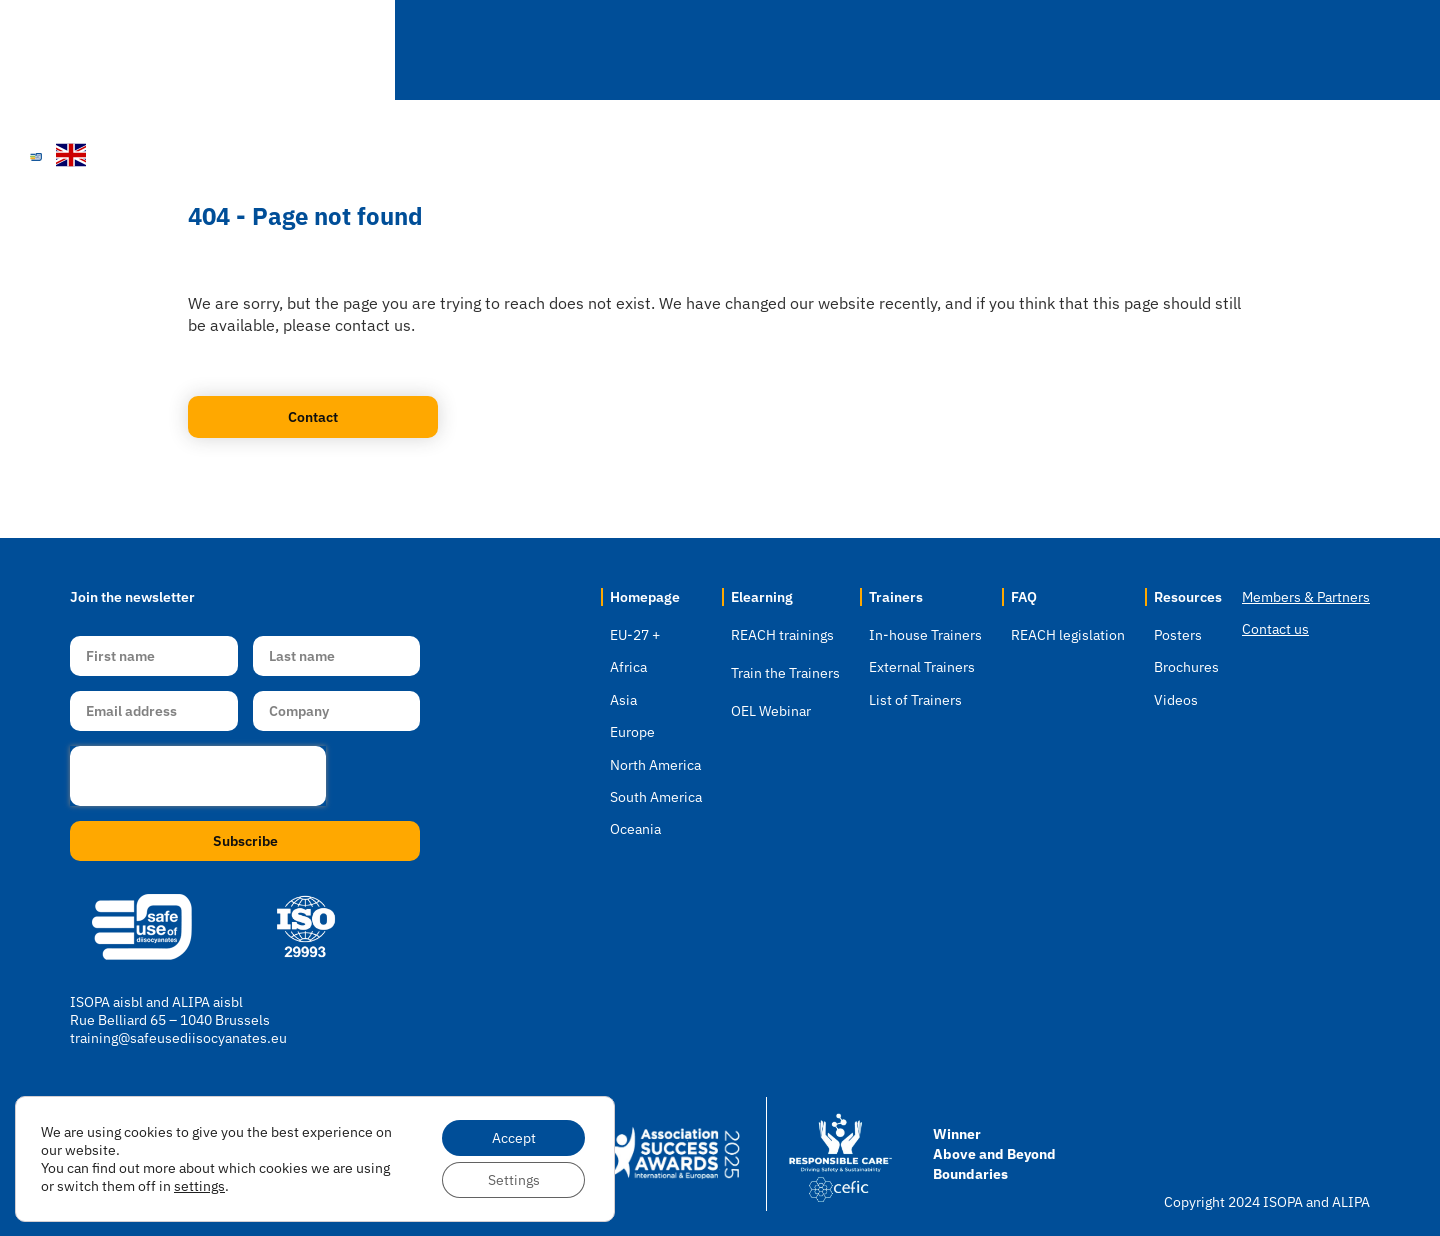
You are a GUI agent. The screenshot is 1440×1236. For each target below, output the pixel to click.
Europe (632, 732)
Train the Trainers (785, 673)
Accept (513, 1137)
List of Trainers (915, 700)
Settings (513, 1179)
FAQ (1075, 50)
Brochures (1186, 667)
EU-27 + (635, 635)
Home (580, 49)
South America (656, 797)
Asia (623, 700)
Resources (1197, 50)
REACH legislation (1068, 635)
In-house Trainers (925, 635)
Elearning (827, 50)
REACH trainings (782, 635)
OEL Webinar (771, 711)
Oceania (635, 829)
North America (655, 765)
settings (199, 1185)
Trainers (962, 50)
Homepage (645, 597)
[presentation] (198, 776)
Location (691, 50)
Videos (1176, 700)
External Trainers (922, 667)
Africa (628, 667)
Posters (1178, 635)
